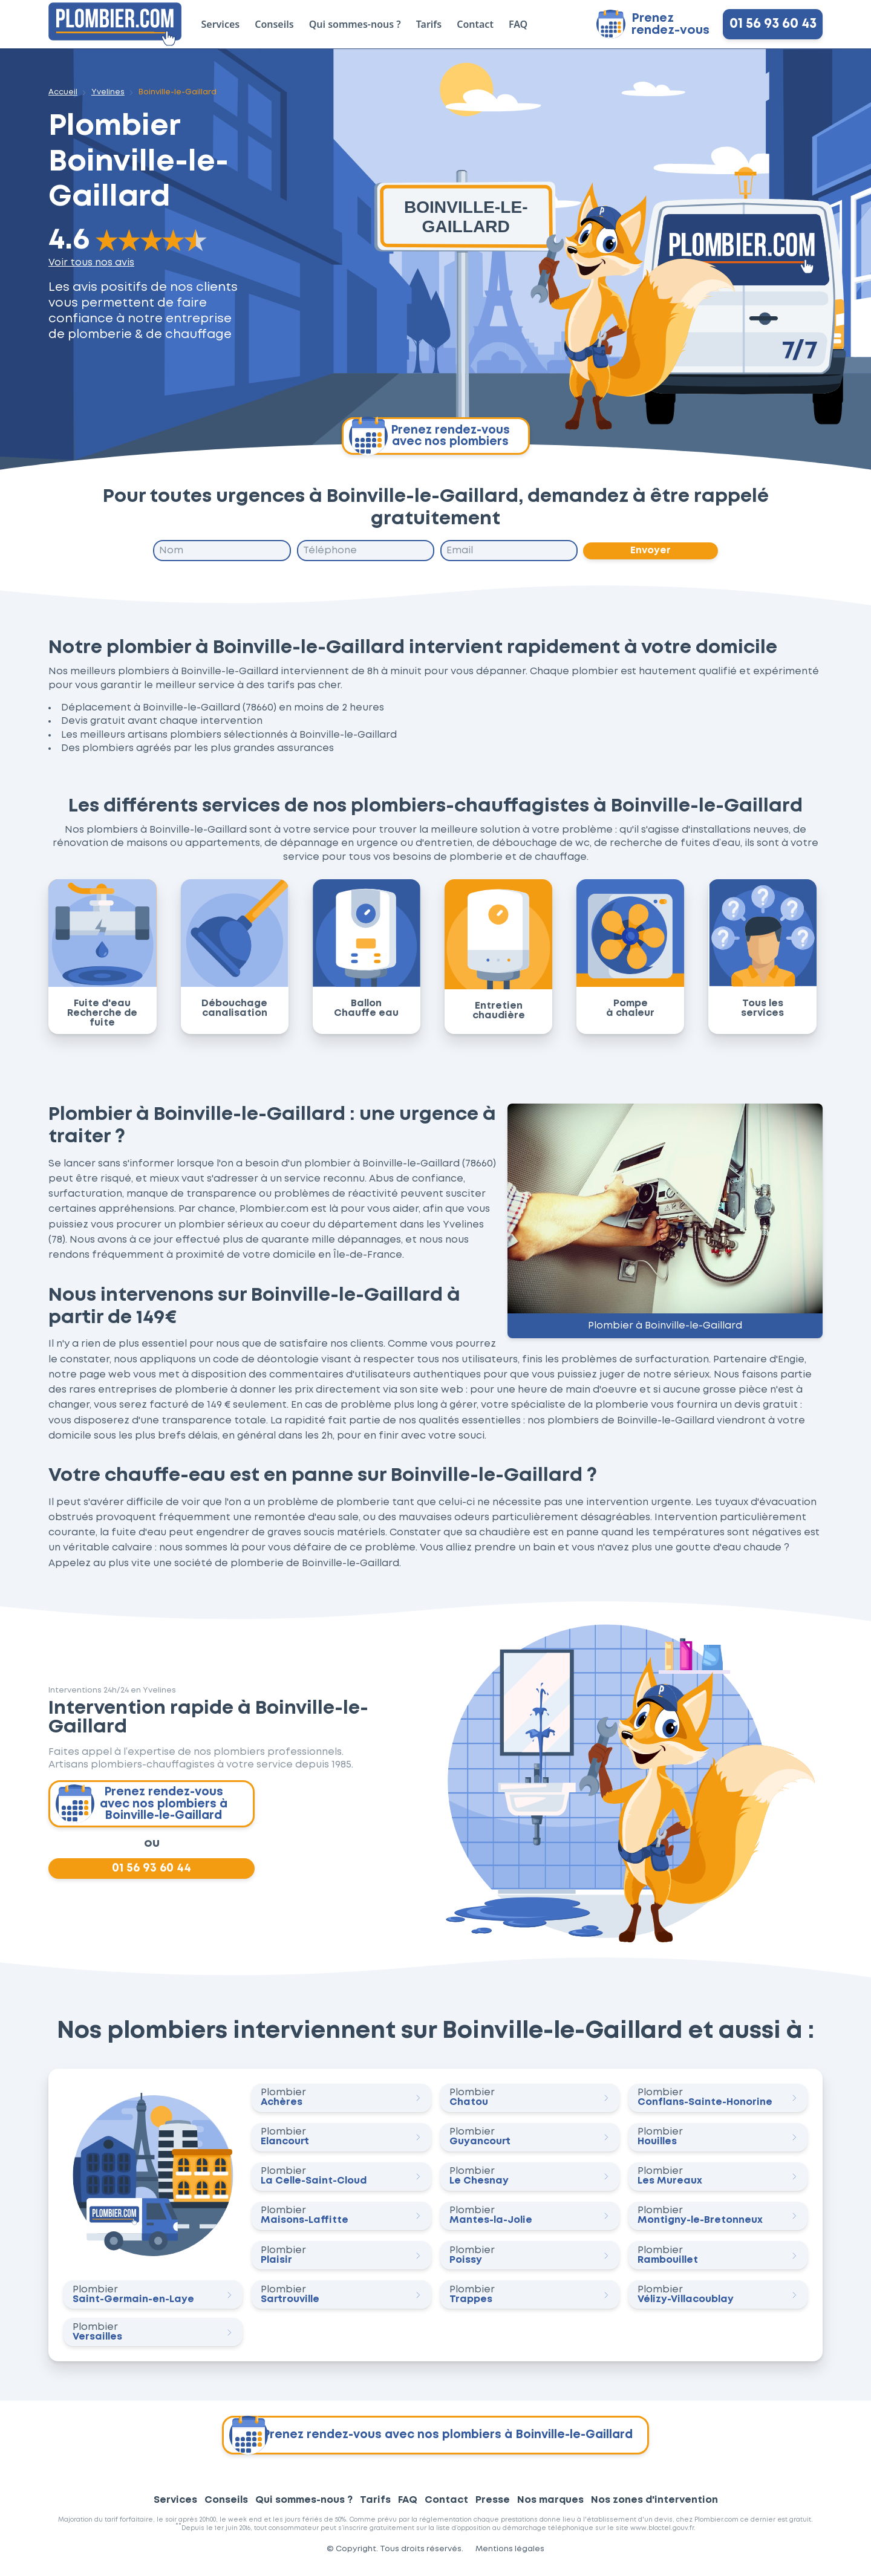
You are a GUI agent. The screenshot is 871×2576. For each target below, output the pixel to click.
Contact (475, 24)
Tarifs (429, 24)
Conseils (274, 24)
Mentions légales (509, 2555)
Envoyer (651, 551)
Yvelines (108, 92)
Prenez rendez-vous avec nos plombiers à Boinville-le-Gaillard (143, 1806)
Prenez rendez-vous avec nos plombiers (429, 436)
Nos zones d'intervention (654, 2506)
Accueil (62, 92)
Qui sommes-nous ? (355, 24)
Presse (492, 2506)
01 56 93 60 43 (773, 24)
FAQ (518, 24)
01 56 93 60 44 (152, 1874)
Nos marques (550, 2506)
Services (220, 24)
